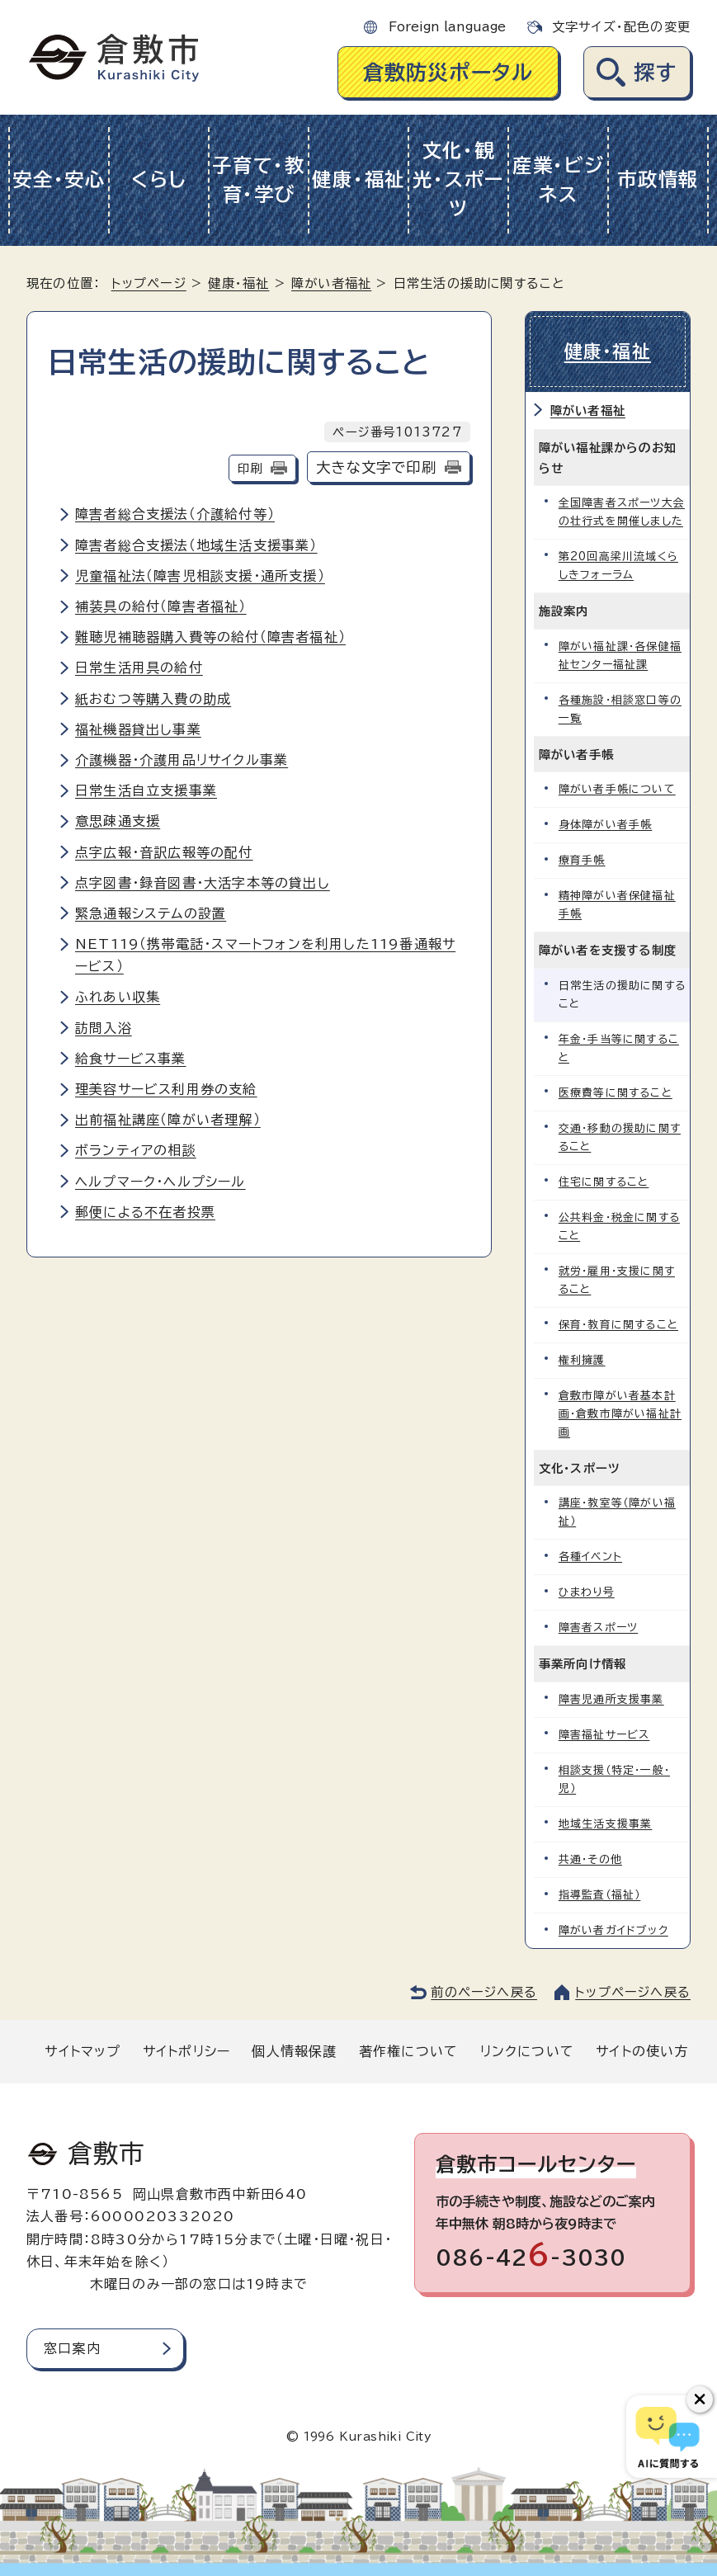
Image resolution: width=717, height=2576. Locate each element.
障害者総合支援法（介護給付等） (175, 514)
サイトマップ (82, 2051)
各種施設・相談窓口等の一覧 (620, 709)
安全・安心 (59, 179)
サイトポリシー (186, 2051)
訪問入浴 (103, 1028)
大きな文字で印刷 (376, 467)
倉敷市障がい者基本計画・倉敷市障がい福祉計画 (620, 1413)
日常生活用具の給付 (139, 667)
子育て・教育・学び (258, 180)
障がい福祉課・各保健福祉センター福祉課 (620, 655)
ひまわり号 (587, 1592)
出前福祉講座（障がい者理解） (168, 1119)
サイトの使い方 (642, 2051)
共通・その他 (590, 1859)
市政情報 (658, 179)
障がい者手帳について (617, 789)
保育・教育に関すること (618, 1324)
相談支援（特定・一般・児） (614, 1779)
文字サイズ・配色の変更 (621, 27)
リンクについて (527, 2051)
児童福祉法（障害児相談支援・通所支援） (200, 576)
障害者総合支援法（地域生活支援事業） (196, 545)
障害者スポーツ (598, 1627)
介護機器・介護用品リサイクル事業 (181, 760)
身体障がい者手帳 (606, 824)
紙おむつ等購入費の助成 (153, 698)
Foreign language (447, 27)
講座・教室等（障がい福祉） (617, 1512)
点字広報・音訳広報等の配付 (164, 852)
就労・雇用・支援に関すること (617, 1280)
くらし (158, 179)
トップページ (148, 283)
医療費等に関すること (615, 1092)
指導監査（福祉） (600, 1895)
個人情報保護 (294, 2051)
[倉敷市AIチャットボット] (668, 2436)
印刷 (250, 468)
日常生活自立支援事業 (146, 790)
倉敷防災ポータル (448, 72)
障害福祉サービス (604, 1734)
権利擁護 (582, 1360)
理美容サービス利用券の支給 (166, 1089)
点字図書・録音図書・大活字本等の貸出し (202, 882)
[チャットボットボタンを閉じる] (699, 2399)
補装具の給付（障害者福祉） (161, 606)
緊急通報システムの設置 (150, 913)
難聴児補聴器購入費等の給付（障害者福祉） (210, 637)
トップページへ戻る (633, 1992)
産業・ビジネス (558, 180)
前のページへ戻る (484, 1992)
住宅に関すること (604, 1182)
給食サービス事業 (130, 1058)
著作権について (408, 2051)
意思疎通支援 (117, 821)
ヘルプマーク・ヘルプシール (160, 1181)
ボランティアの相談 (135, 1150)
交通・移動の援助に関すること (620, 1137)
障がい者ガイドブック (613, 1930)
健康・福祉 (358, 179)
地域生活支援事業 (606, 1824)
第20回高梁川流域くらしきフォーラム (618, 565)
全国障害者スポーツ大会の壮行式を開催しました (622, 512)
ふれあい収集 (117, 996)
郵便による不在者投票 (145, 1212)
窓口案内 (72, 2348)
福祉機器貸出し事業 (138, 729)
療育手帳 (582, 860)
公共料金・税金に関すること (619, 1226)
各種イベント (590, 1556)
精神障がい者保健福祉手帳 (617, 904)
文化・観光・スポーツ (458, 179)
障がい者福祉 (331, 283)
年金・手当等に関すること (619, 1048)
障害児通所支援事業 (611, 1699)
